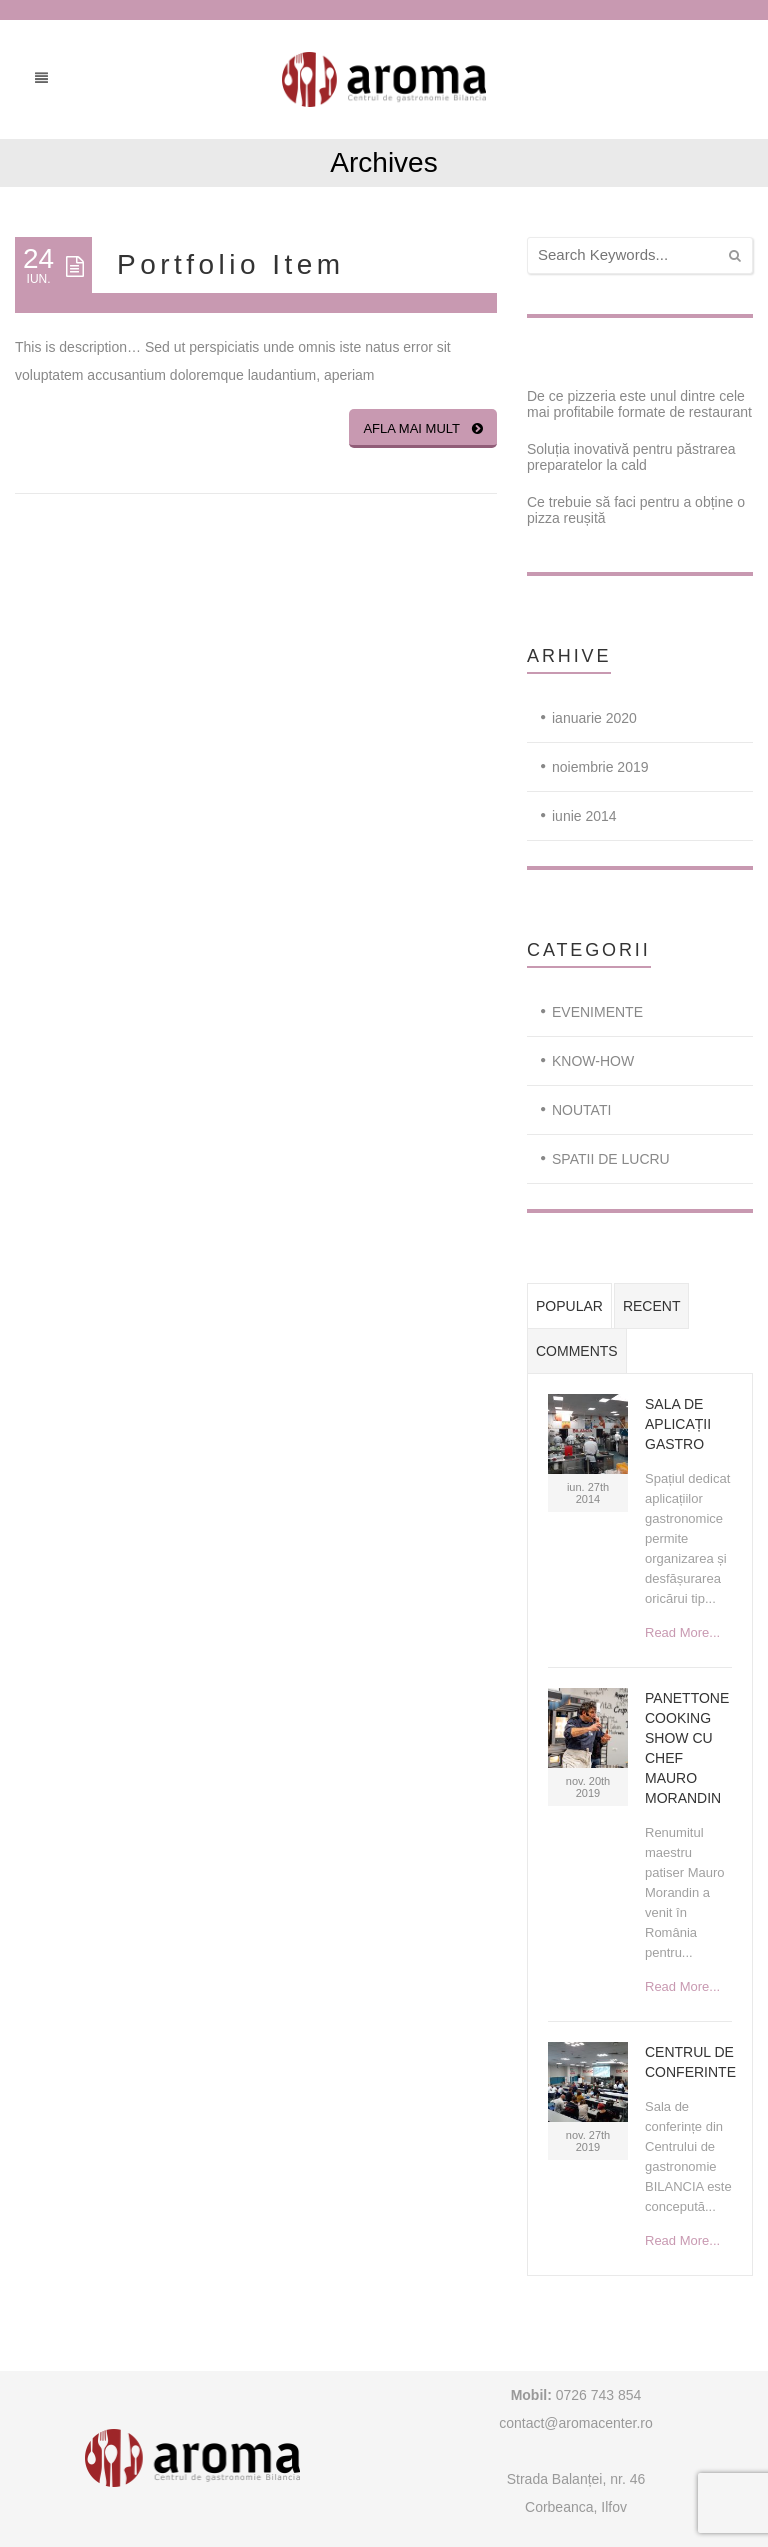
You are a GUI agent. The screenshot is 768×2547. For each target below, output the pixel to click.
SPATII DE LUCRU (611, 1159)
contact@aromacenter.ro (576, 2423)
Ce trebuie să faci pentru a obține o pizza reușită (636, 510)
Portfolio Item (231, 264)
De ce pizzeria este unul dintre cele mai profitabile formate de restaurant (639, 404)
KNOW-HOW (593, 1061)
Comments (577, 1351)
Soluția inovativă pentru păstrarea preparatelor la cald (631, 457)
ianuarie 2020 (594, 718)
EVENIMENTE (597, 1012)
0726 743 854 (597, 2395)
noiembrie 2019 (600, 767)
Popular (569, 1306)
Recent (652, 1306)
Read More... (682, 1632)
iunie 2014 (584, 816)
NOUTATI (581, 1110)
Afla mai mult (423, 428)
